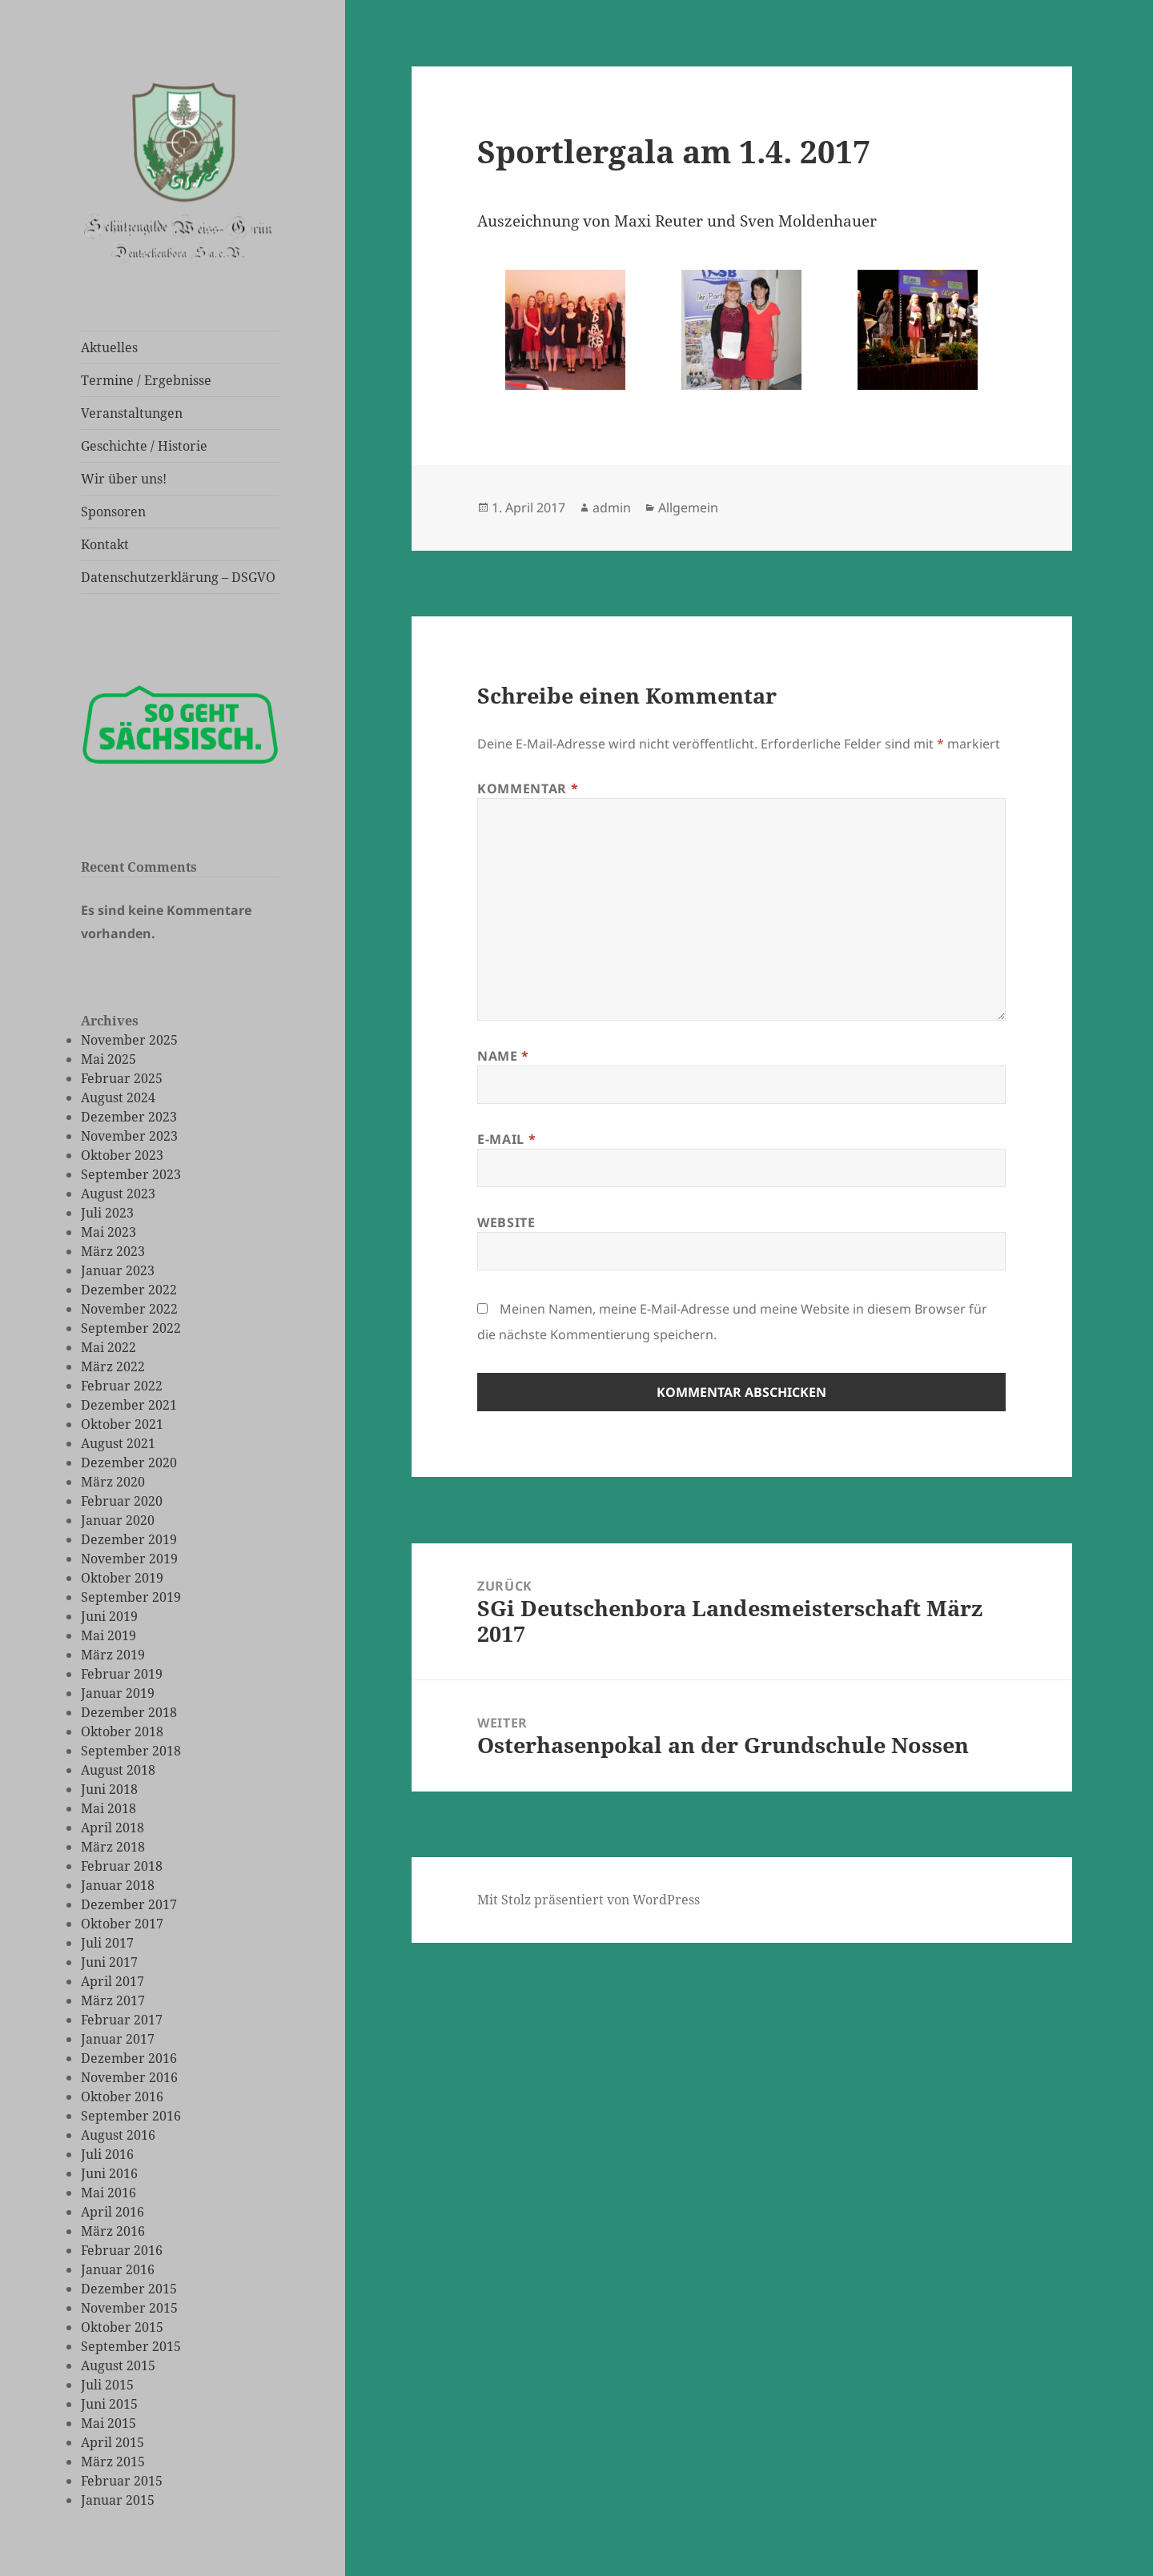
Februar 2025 (122, 1078)
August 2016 (118, 2135)
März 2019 (113, 1654)
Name (503, 1056)
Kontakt (105, 544)
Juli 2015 (107, 2384)
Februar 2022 (122, 1385)
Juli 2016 (107, 2154)
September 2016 (131, 2116)
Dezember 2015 (129, 2288)
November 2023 (129, 1136)
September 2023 (131, 1174)
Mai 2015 (108, 2423)
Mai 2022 (108, 1347)
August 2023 (118, 1193)
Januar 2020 (118, 1520)
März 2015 (113, 2461)
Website (506, 1222)
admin (612, 507)
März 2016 (113, 2231)
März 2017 (113, 2000)
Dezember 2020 (129, 1462)
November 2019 (129, 1558)
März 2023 (113, 1251)
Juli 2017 (107, 1943)
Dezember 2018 (129, 1712)
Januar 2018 (118, 1885)
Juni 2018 (109, 1789)
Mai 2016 (108, 2192)
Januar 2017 (118, 2039)
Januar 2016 (118, 2269)
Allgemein (688, 507)
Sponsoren (113, 511)
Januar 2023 (118, 1270)
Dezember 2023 (129, 1116)
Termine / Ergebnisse (146, 380)
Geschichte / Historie (144, 446)
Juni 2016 (109, 2173)
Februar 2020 (122, 1501)
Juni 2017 (109, 1962)
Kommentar (527, 788)
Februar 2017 (122, 2019)
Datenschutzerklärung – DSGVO (178, 577)
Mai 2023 (108, 1232)
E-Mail (506, 1139)
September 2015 (131, 2346)
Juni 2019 (109, 1616)
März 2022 (113, 1366)
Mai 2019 (108, 1635)
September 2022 (131, 1328)
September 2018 (131, 1750)
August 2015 (118, 2365)
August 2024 (118, 1097)
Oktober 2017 (122, 1923)
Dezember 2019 (129, 1539)
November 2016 (129, 2077)
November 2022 (129, 1309)
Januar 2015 (118, 2500)
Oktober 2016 (122, 2096)
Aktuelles (109, 347)
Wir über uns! (124, 479)
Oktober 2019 (122, 1578)
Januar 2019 (118, 1693)
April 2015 (112, 2442)
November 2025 (129, 1040)
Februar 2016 (122, 2250)
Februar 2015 (122, 2481)
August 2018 (118, 1770)
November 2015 (129, 2308)
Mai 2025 (108, 1059)
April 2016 (112, 2212)
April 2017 (112, 1981)
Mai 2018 (108, 1808)
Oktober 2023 (122, 1155)
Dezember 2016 (129, 2058)
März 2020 (113, 1482)
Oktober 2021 (122, 1424)
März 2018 (113, 1847)
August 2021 (118, 1443)
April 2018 (112, 1827)
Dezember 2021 (129, 1405)
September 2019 (131, 1597)
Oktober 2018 (122, 1731)
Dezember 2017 (129, 1904)
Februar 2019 (122, 1674)
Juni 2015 (109, 2404)
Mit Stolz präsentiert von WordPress (588, 1899)
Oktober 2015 (122, 2327)
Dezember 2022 (129, 1289)
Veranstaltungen (132, 413)
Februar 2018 (122, 1866)
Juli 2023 (107, 1213)
